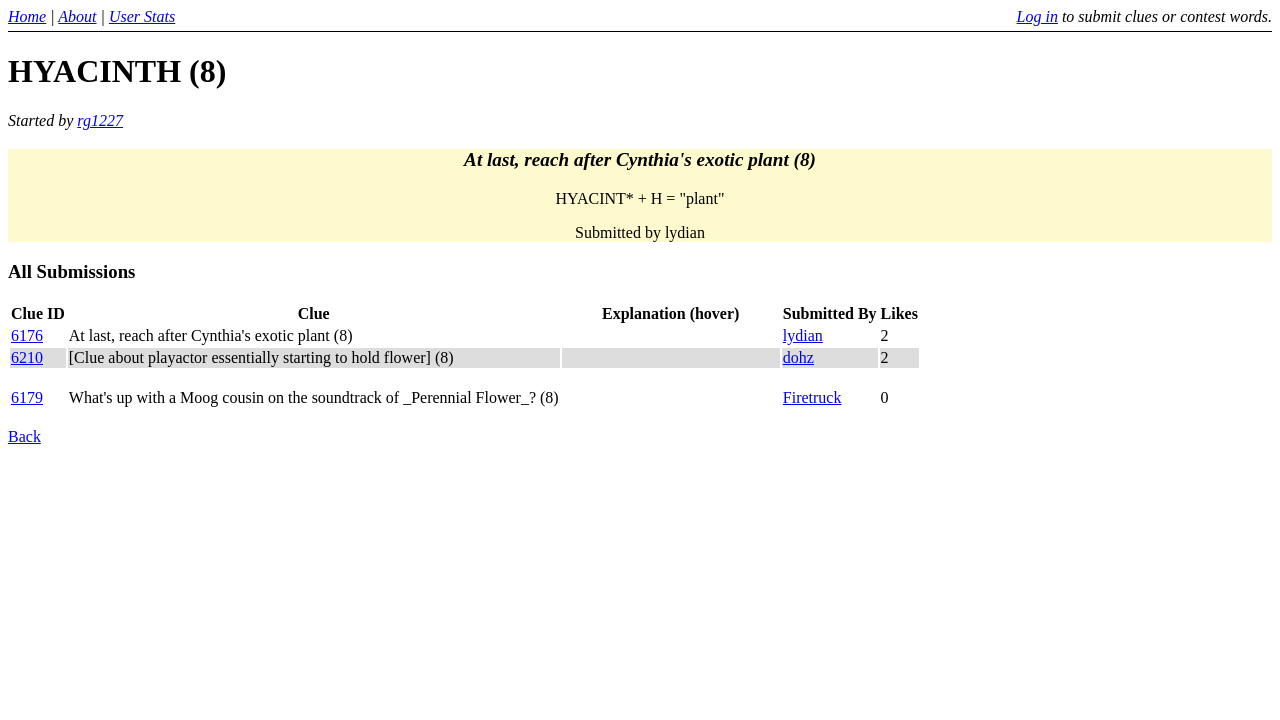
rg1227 (100, 120)
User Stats (142, 16)
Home (27, 16)
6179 (27, 397)
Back (24, 436)
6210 (27, 357)
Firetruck (812, 397)
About (77, 16)
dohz (798, 357)
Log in (1037, 16)
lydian (803, 335)
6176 (27, 335)
